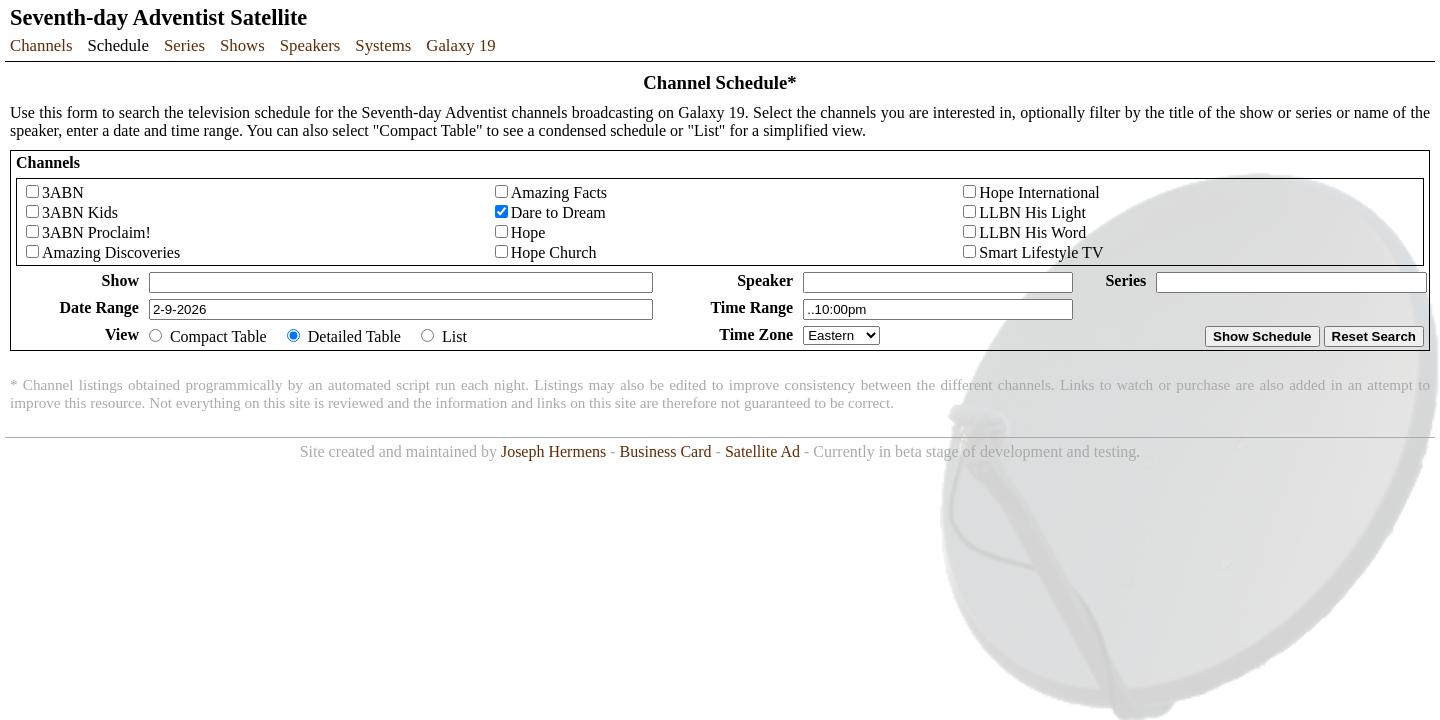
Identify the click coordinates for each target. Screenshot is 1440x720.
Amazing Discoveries (111, 252)
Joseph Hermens (553, 451)
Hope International (1039, 192)
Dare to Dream (558, 212)
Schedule (118, 45)
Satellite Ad (762, 451)
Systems (383, 45)
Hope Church (554, 252)
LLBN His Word (1032, 232)
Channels (41, 45)
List (454, 336)
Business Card (666, 451)
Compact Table (218, 336)
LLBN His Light (1032, 212)
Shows (242, 45)
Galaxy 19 (460, 45)
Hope (528, 232)
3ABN (63, 192)
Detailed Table (354, 336)
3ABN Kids (80, 212)
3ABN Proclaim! (96, 232)
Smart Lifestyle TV (1041, 252)
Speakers (310, 45)
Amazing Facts (559, 192)
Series (184, 45)
